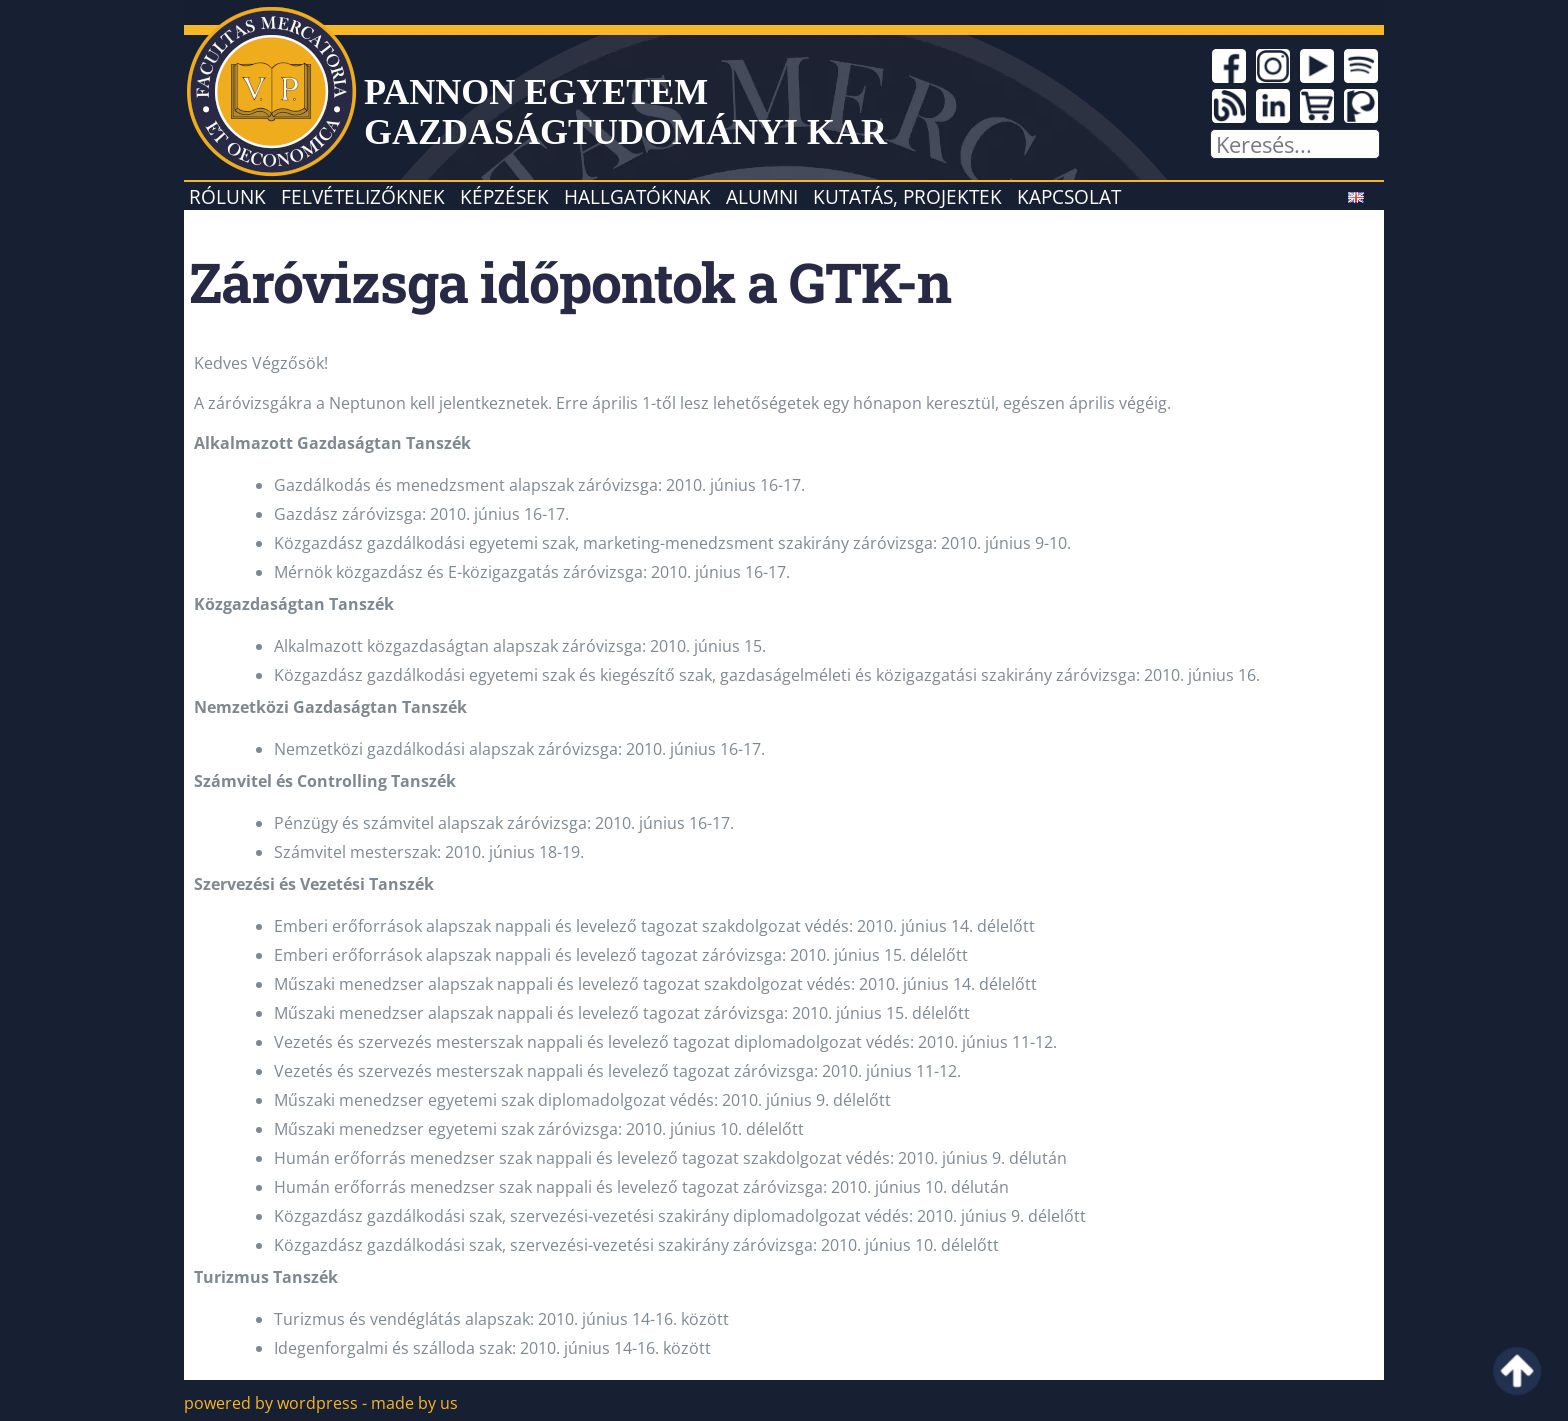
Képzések (504, 196)
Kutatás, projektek (907, 196)
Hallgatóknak (637, 196)
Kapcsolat (1069, 196)
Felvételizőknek (363, 196)
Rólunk (227, 196)
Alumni (762, 196)
